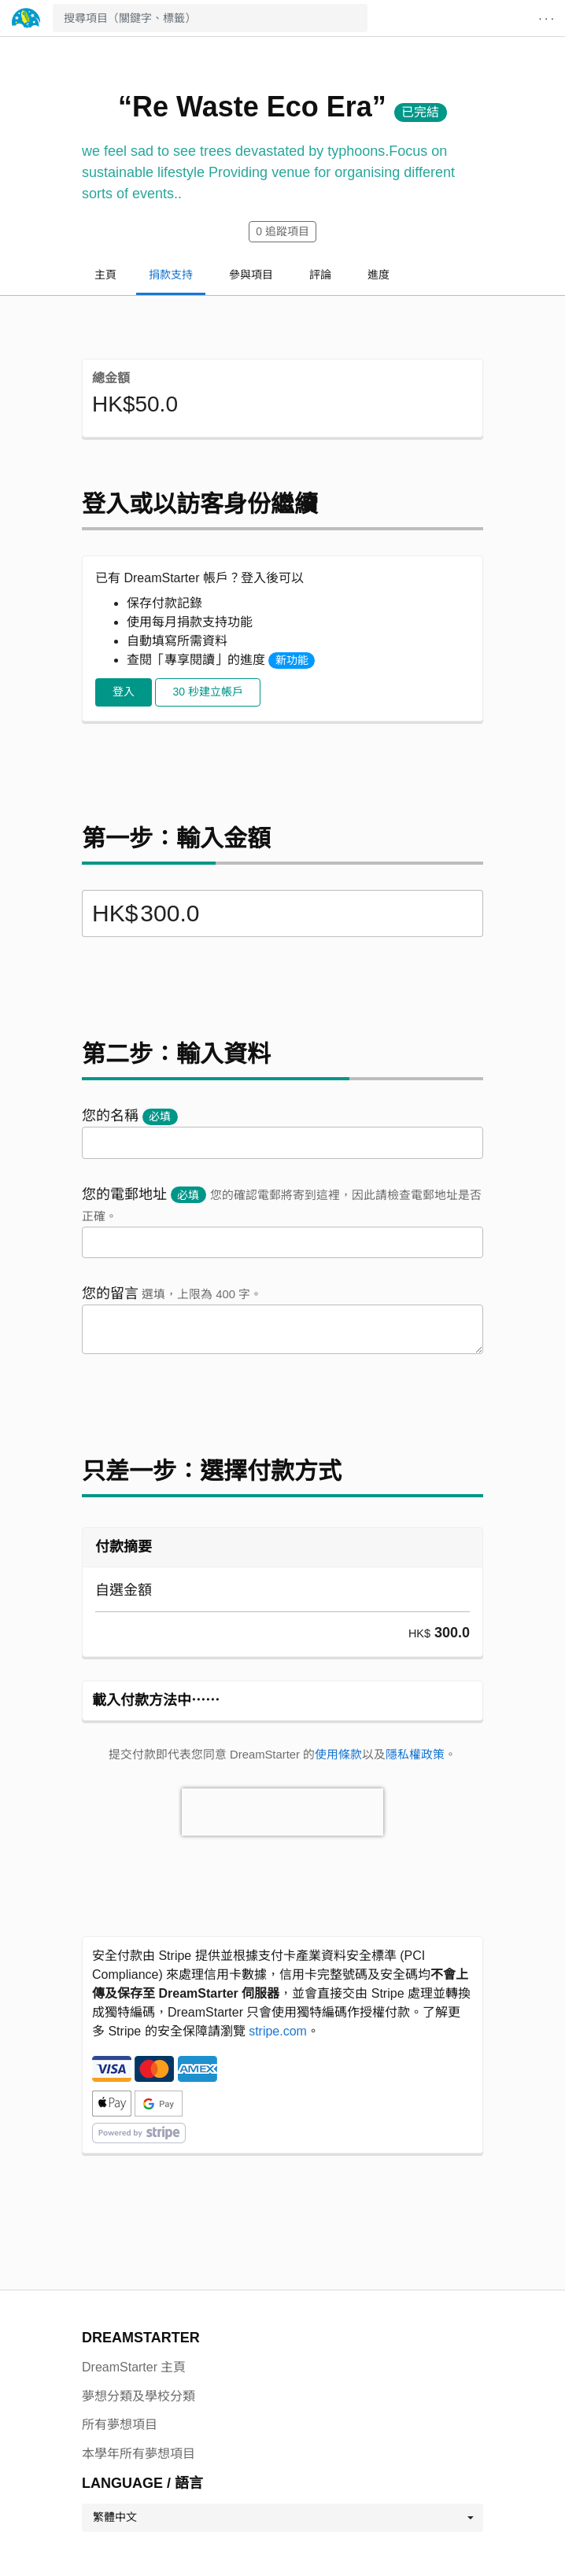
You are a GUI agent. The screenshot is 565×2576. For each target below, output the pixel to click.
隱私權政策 (415, 1754)
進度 (378, 274)
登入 (124, 691)
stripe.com (278, 2031)
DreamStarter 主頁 (134, 2367)
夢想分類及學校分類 (138, 2396)
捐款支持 (171, 274)
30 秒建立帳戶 (207, 691)
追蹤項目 (282, 231)
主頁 (105, 274)
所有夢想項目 (119, 2424)
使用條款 (338, 1754)
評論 (320, 274)
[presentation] (282, 1812)
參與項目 (251, 274)
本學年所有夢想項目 (138, 2453)
